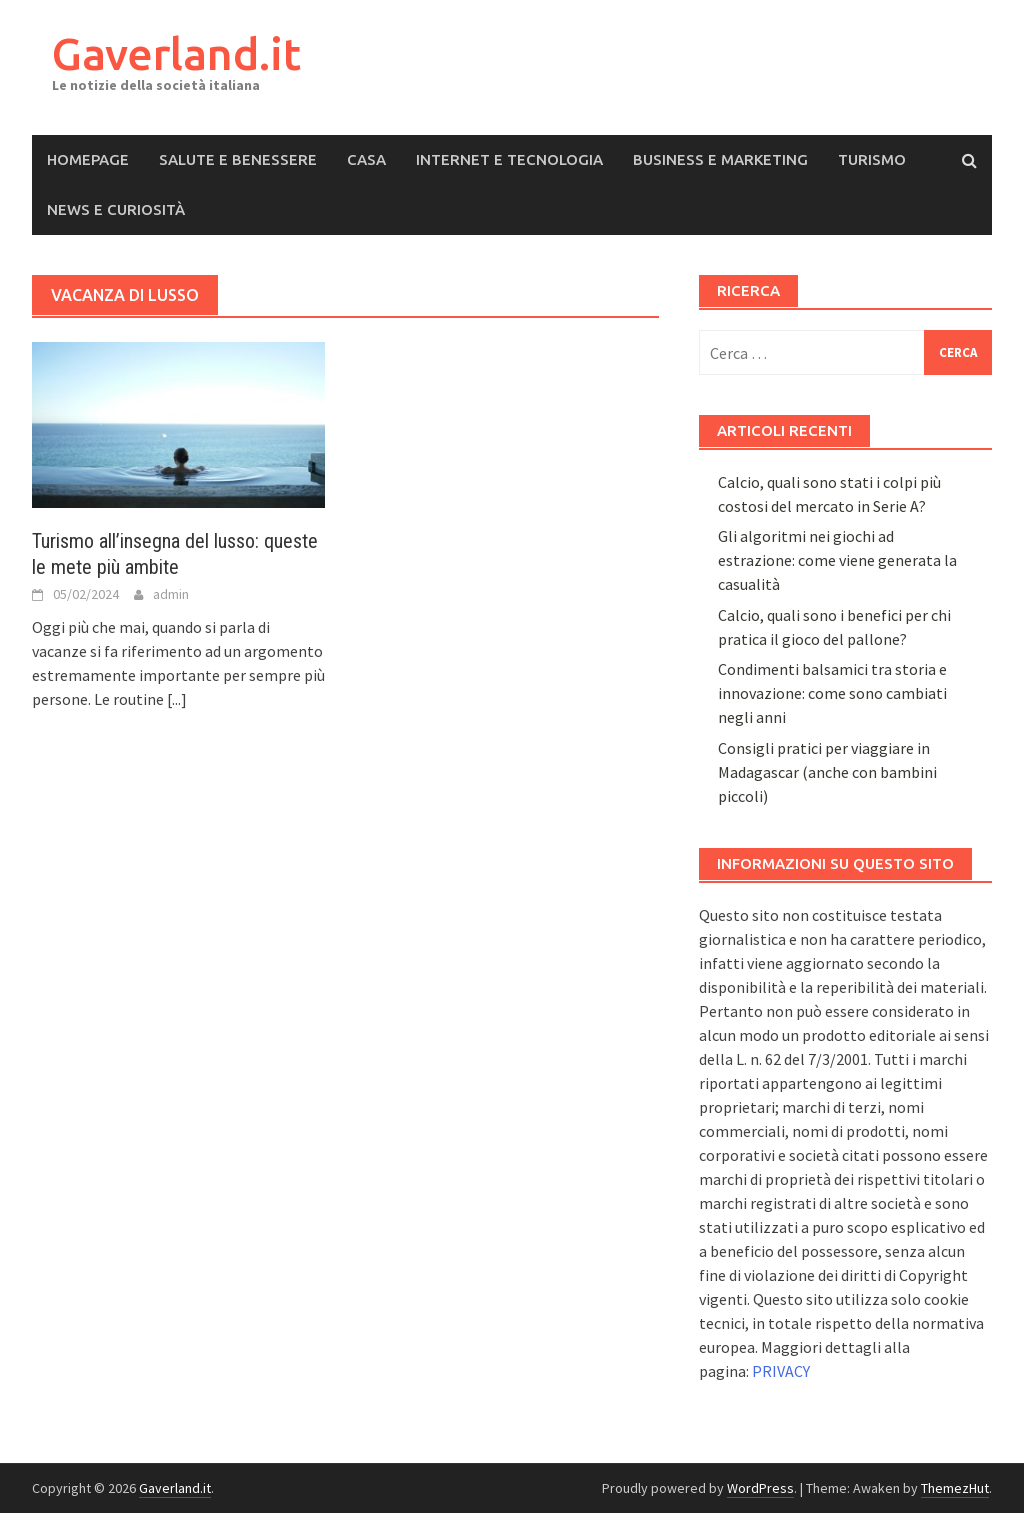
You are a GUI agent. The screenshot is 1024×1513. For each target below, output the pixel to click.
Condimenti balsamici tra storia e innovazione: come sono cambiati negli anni (832, 693)
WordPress (760, 1488)
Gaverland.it (176, 53)
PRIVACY (781, 1371)
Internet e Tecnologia (509, 159)
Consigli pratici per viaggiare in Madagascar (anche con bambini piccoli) (827, 772)
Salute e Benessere (238, 159)
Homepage (88, 159)
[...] (177, 699)
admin (171, 594)
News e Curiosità (116, 209)
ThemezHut (955, 1488)
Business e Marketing (720, 159)
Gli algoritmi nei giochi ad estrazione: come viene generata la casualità (837, 560)
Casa (366, 159)
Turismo (872, 159)
